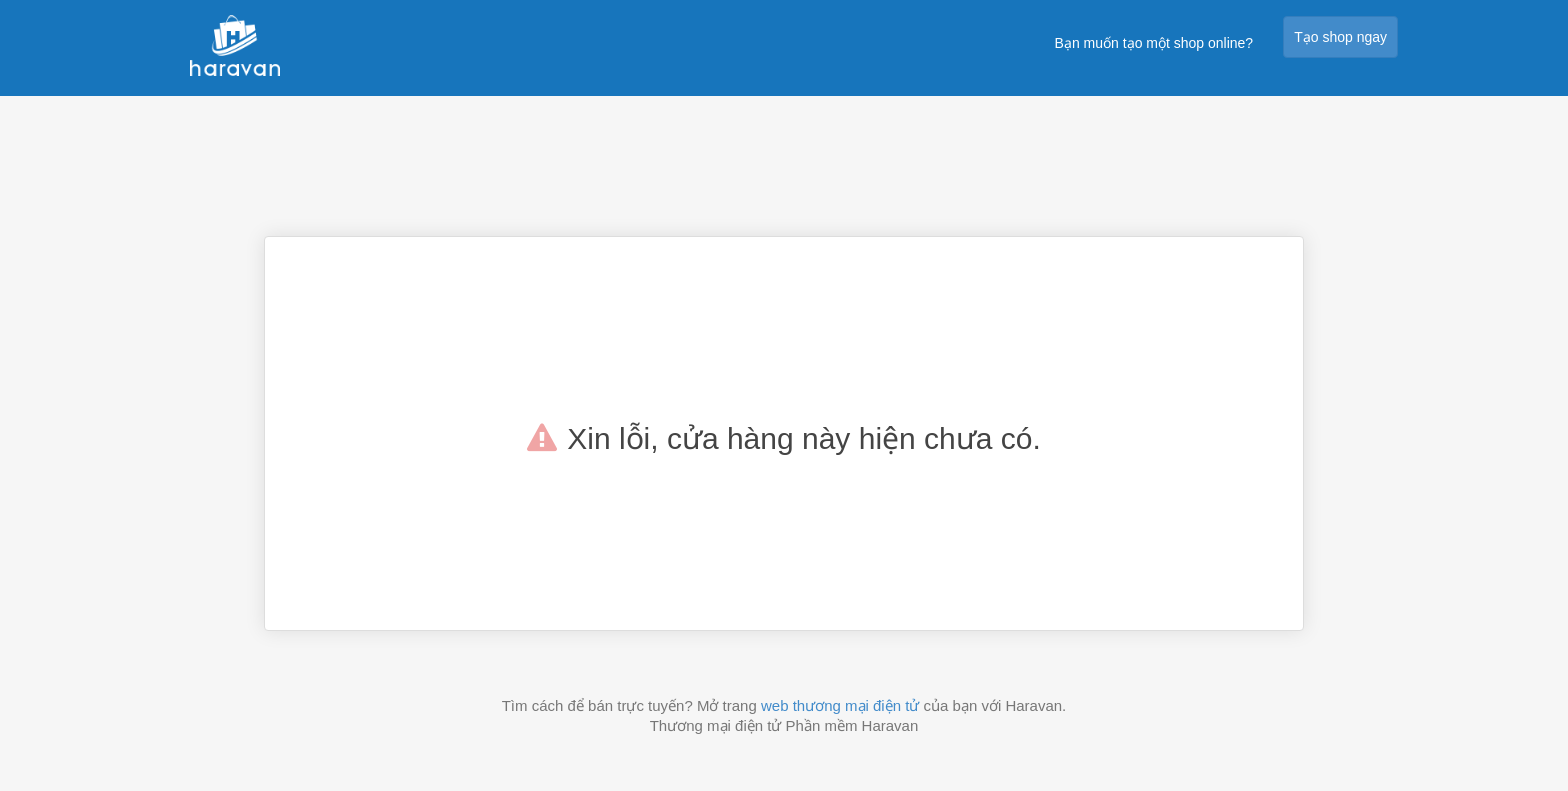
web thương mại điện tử (840, 705)
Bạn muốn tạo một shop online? (1154, 43)
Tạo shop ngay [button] (1340, 37)
